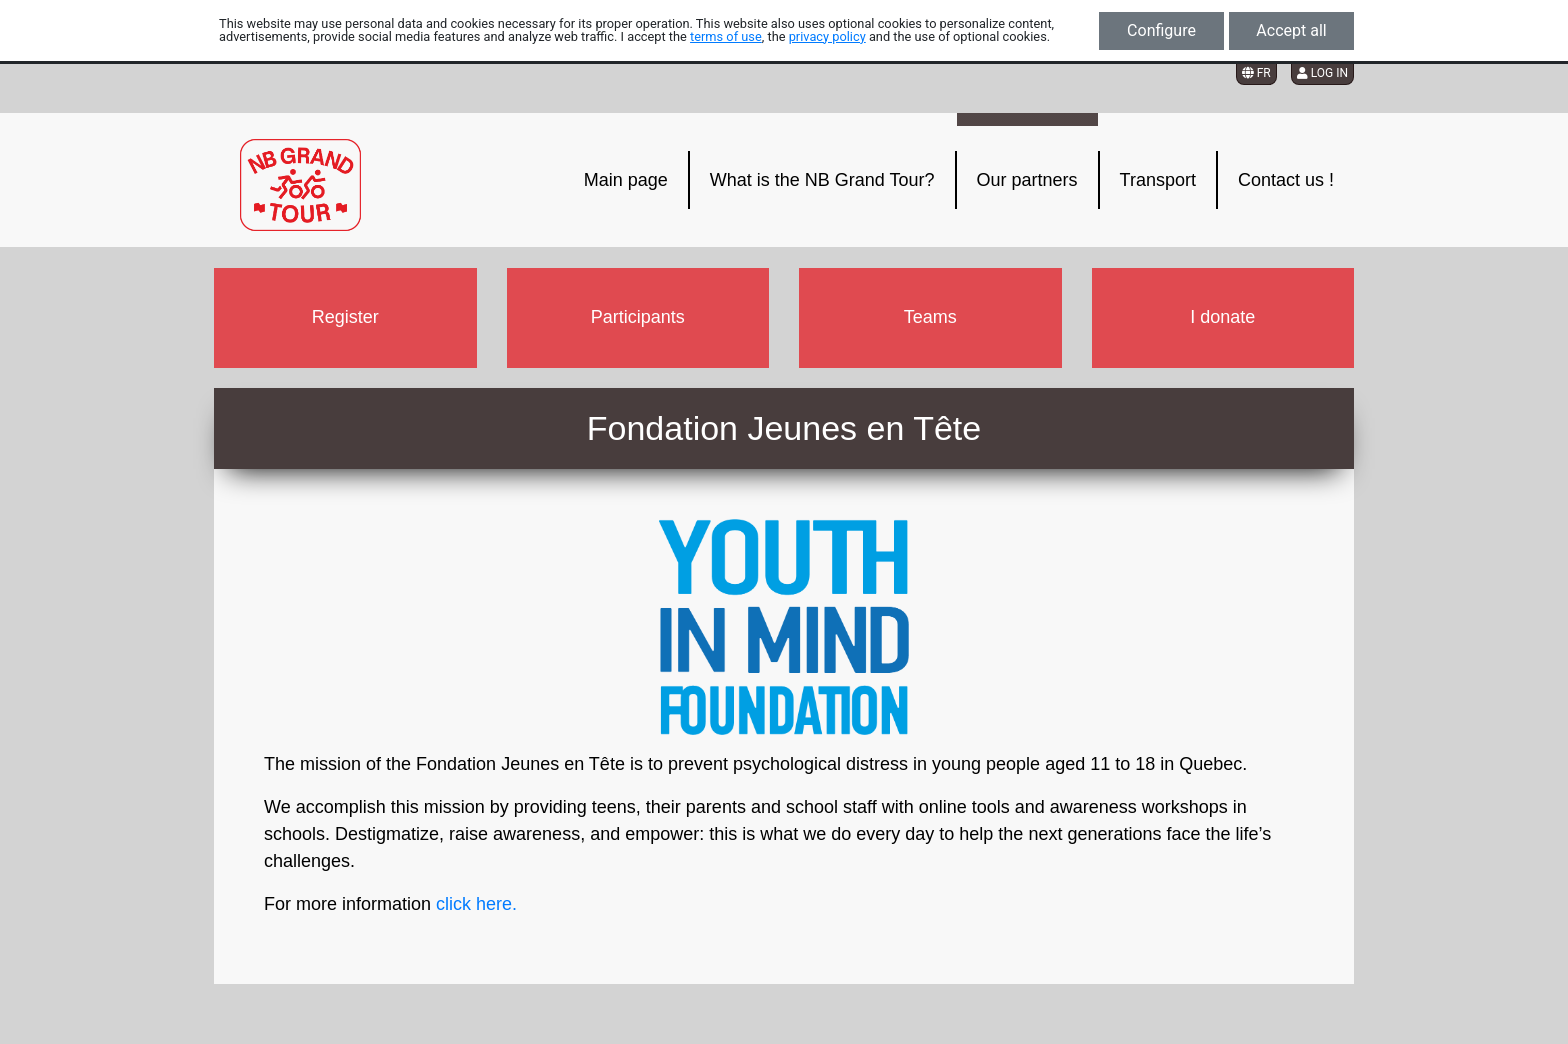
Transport (1158, 180)
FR (1256, 73)
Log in (1322, 73)
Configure (1161, 30)
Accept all (1291, 30)
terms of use (726, 36)
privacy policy (827, 36)
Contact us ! (1286, 180)
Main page (626, 180)
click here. (476, 904)
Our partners (1027, 180)
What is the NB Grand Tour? (822, 180)
